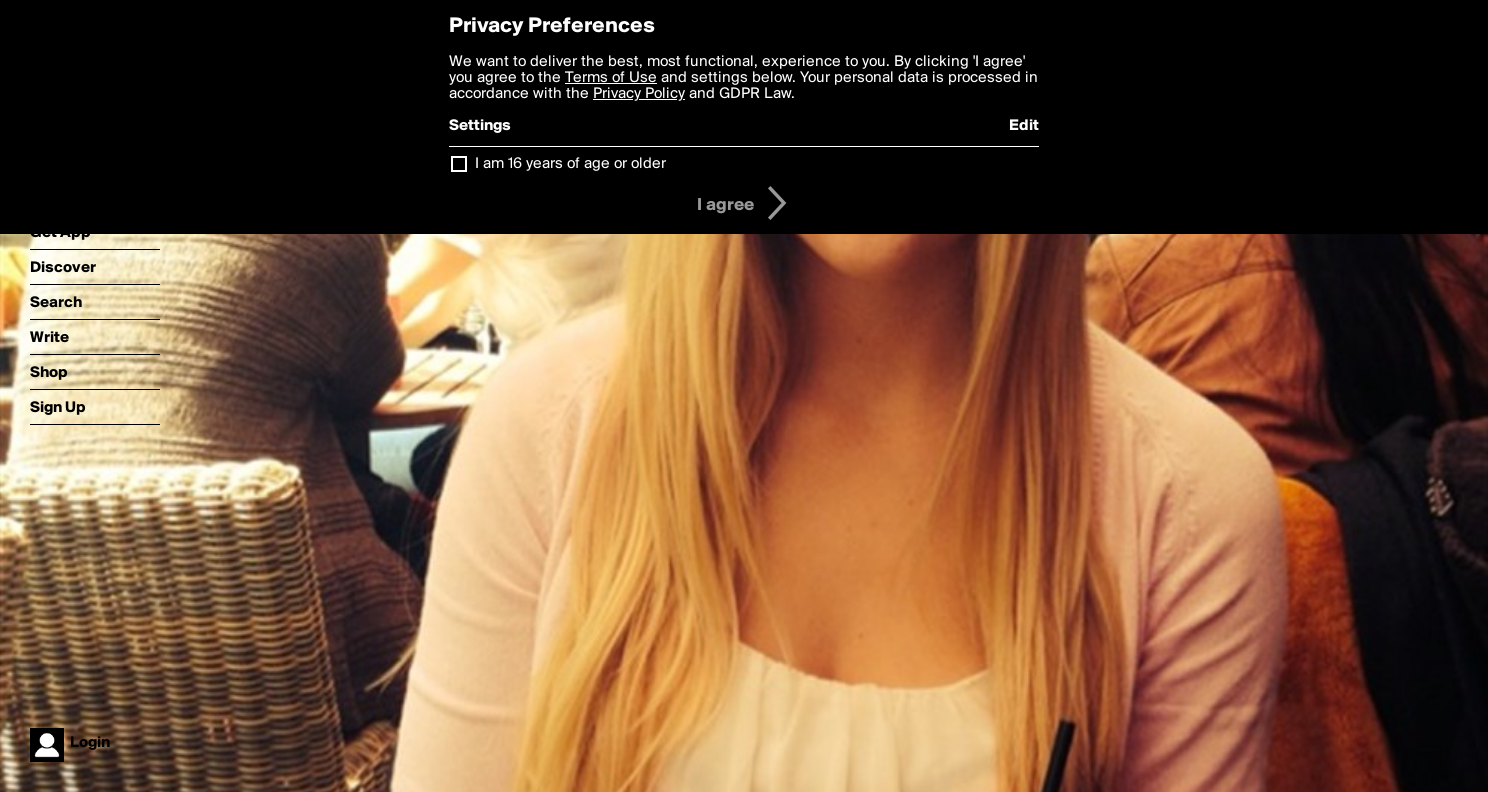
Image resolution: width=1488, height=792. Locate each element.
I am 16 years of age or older (570, 164)
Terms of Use (611, 78)
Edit (1024, 126)
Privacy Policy (639, 94)
